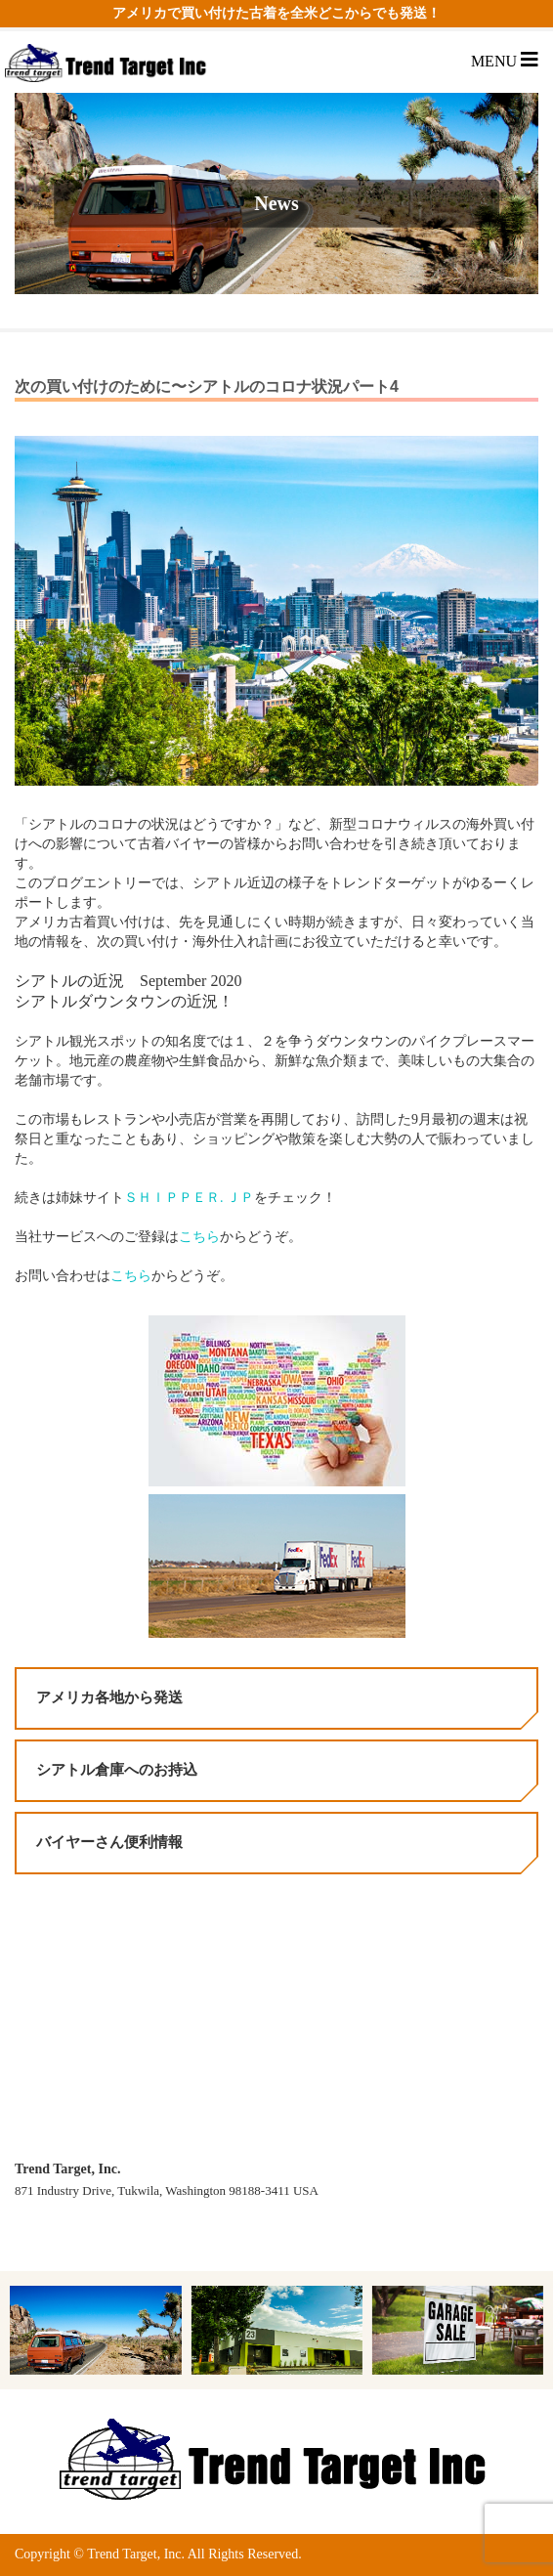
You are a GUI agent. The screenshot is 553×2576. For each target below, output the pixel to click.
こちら (199, 1236)
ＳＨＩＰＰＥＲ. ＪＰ (189, 1197)
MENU (504, 61)
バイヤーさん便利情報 (109, 1842)
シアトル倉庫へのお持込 (116, 1770)
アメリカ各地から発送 (109, 1697)
